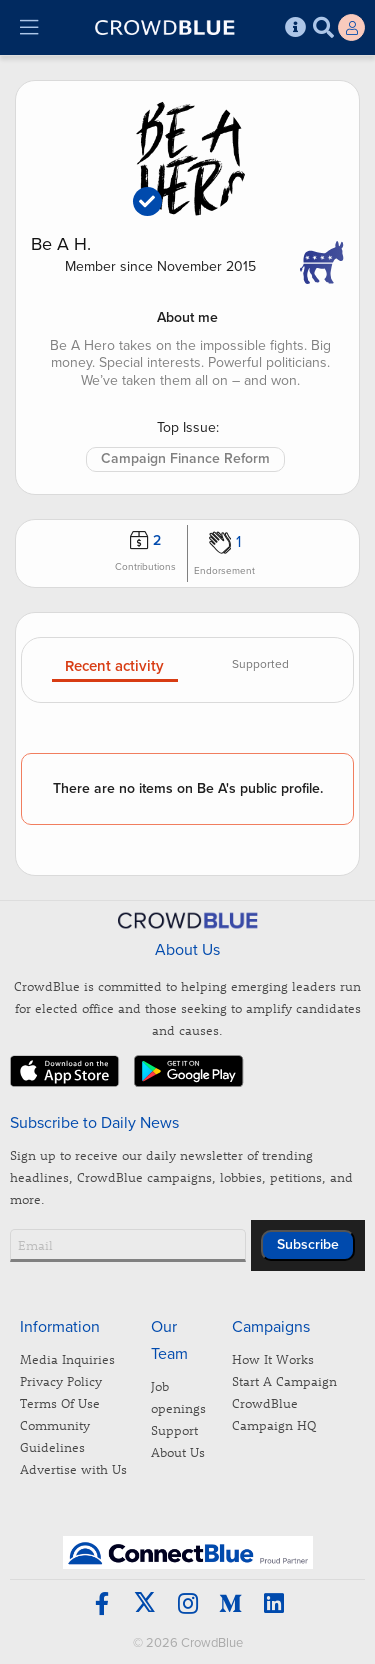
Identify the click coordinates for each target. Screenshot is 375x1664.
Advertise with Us (73, 1468)
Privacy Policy (61, 1380)
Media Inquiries (67, 1358)
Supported (260, 664)
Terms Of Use (60, 1402)
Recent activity (114, 666)
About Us (178, 1451)
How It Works (273, 1358)
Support (174, 1429)
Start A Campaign (284, 1380)
